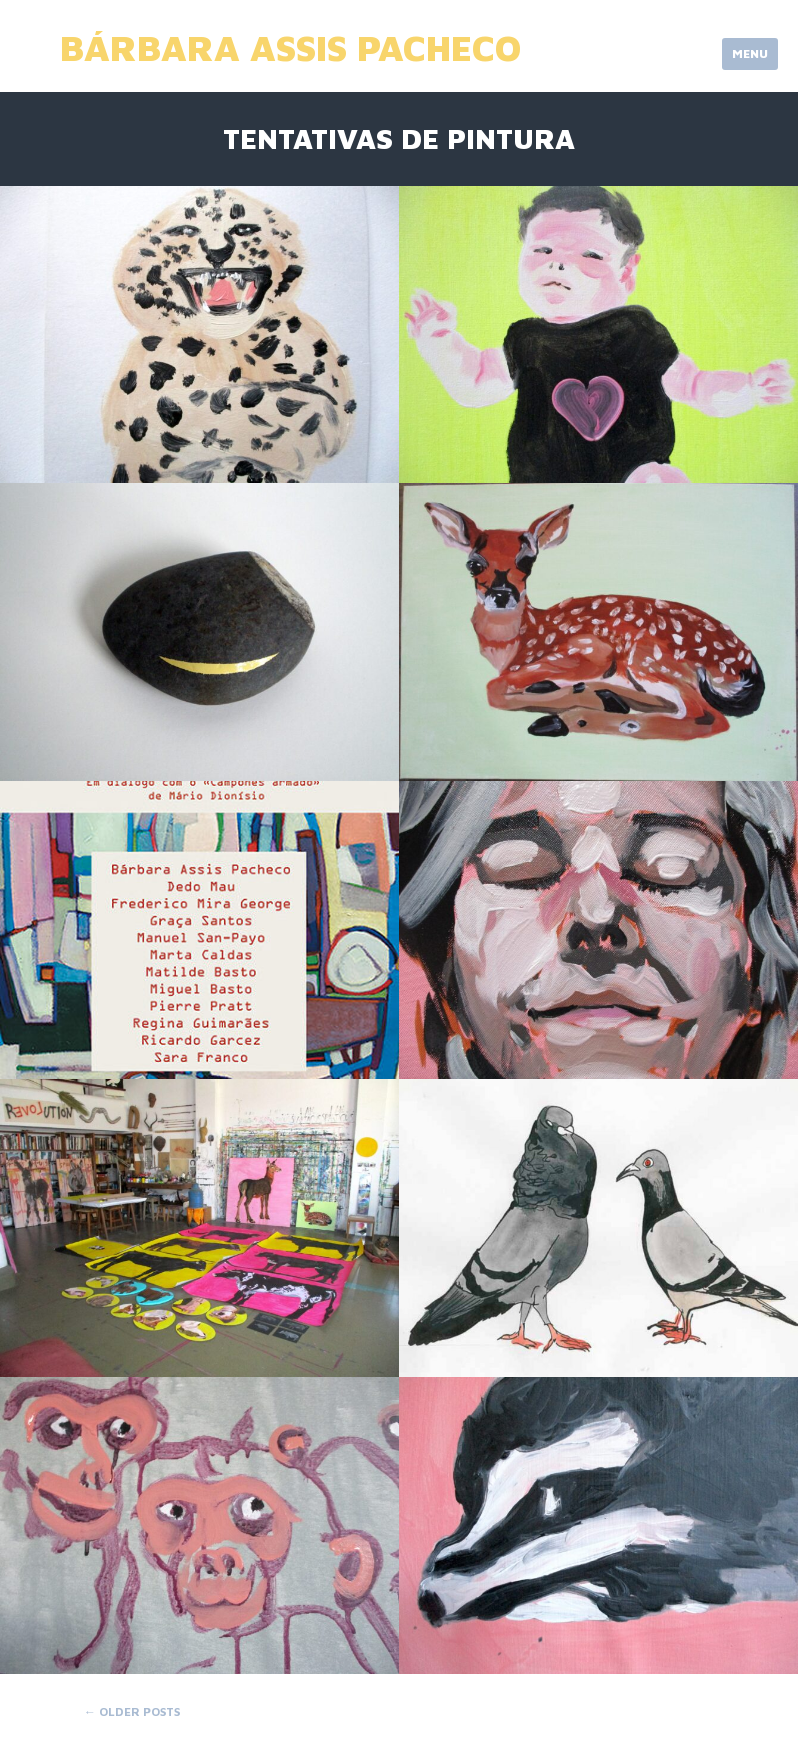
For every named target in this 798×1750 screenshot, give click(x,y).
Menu (750, 53)
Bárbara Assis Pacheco (290, 47)
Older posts (132, 1711)
